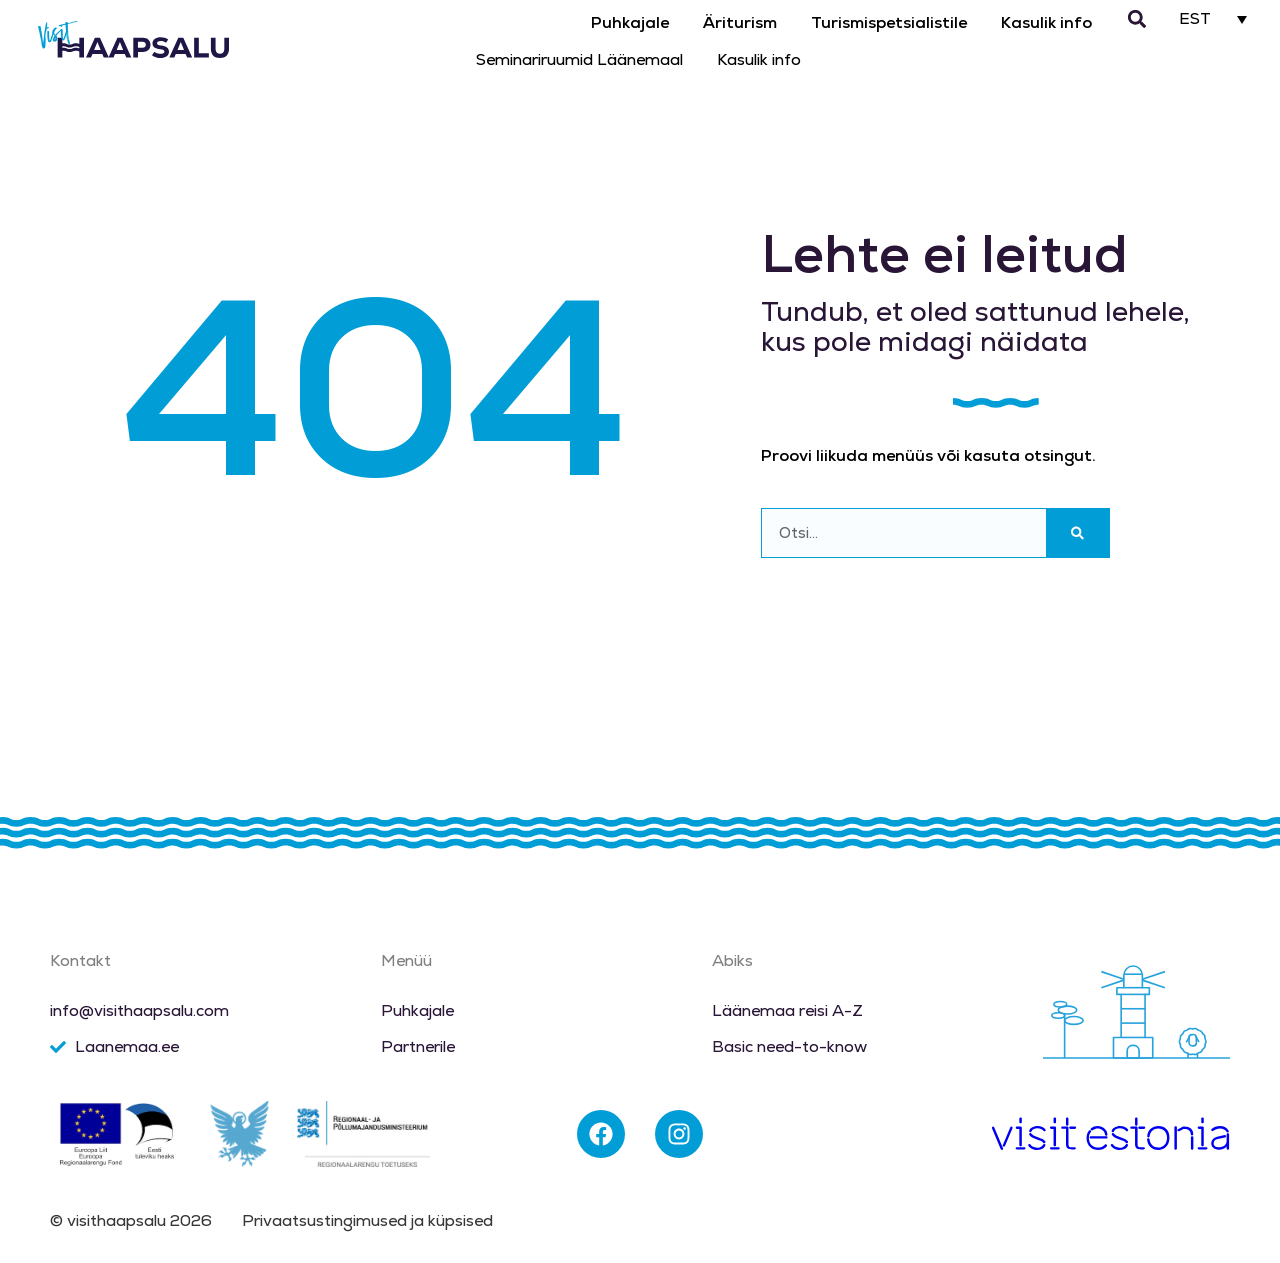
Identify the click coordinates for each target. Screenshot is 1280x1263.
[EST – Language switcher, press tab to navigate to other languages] (1213, 18)
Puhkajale (630, 22)
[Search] (1077, 533)
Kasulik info (1046, 22)
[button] (1136, 19)
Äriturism (740, 22)
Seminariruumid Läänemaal (579, 59)
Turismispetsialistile (889, 22)
